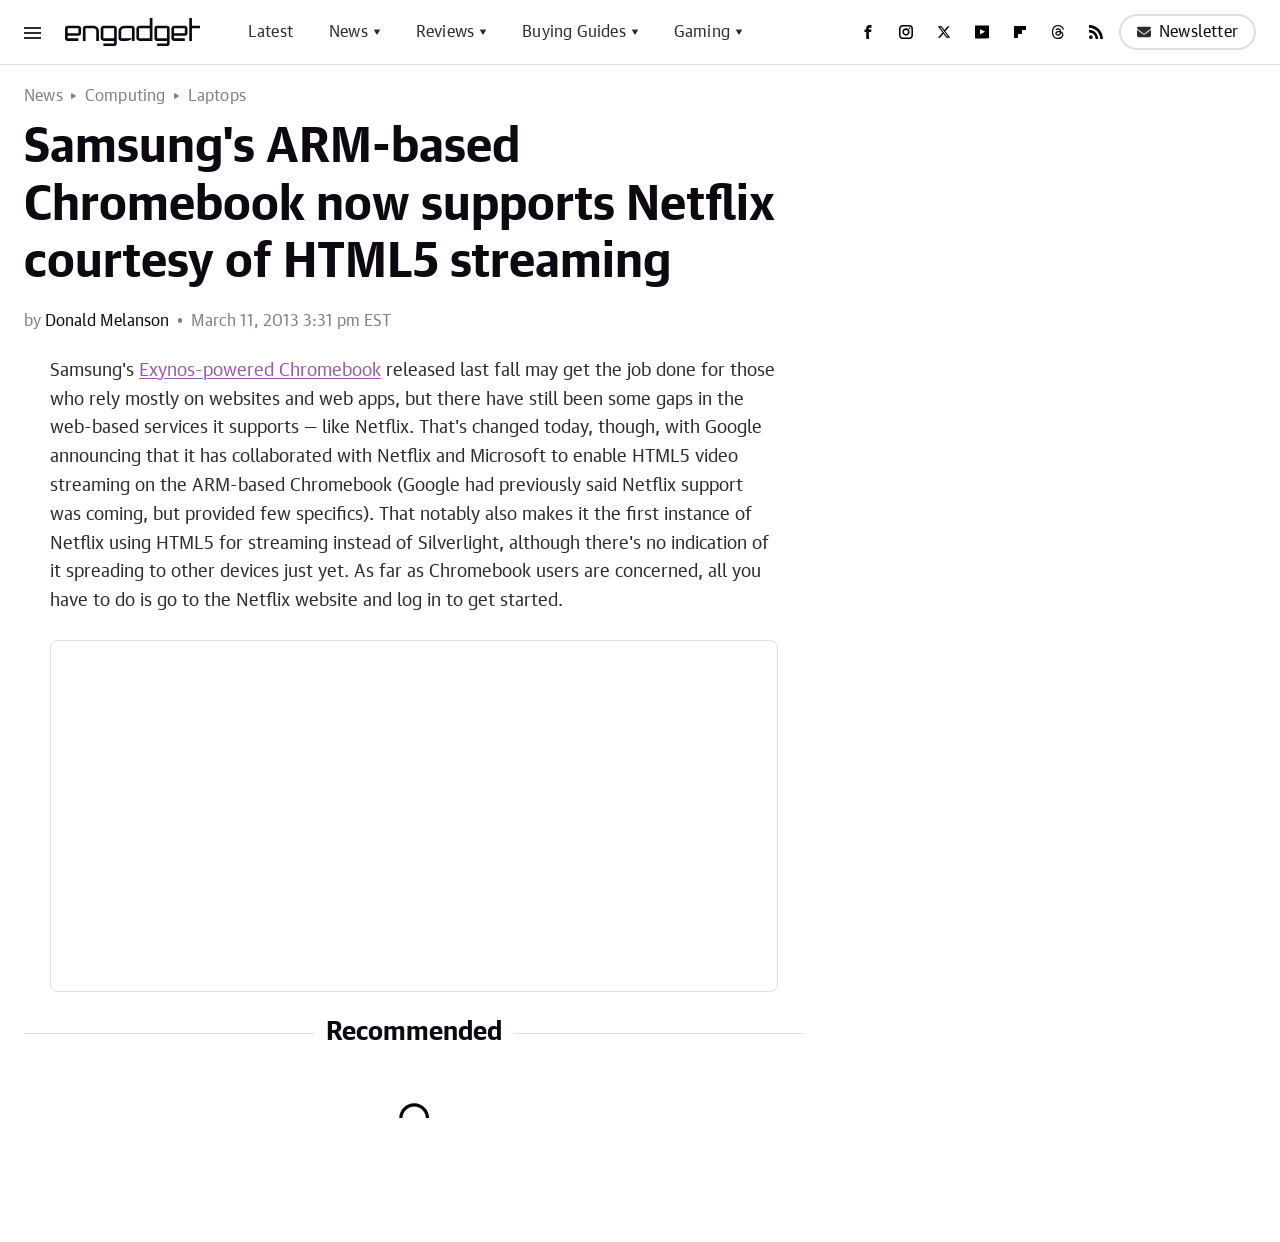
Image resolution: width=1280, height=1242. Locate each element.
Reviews (445, 32)
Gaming (702, 32)
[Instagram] (906, 32)
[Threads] (1058, 32)
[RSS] (1096, 32)
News (348, 32)
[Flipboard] (1020, 32)
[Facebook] (868, 32)
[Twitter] (944, 32)
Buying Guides (574, 32)
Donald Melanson (107, 321)
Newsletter (1187, 32)
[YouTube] (982, 32)
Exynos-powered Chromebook (260, 371)
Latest (270, 32)
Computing (125, 96)
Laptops (217, 96)
